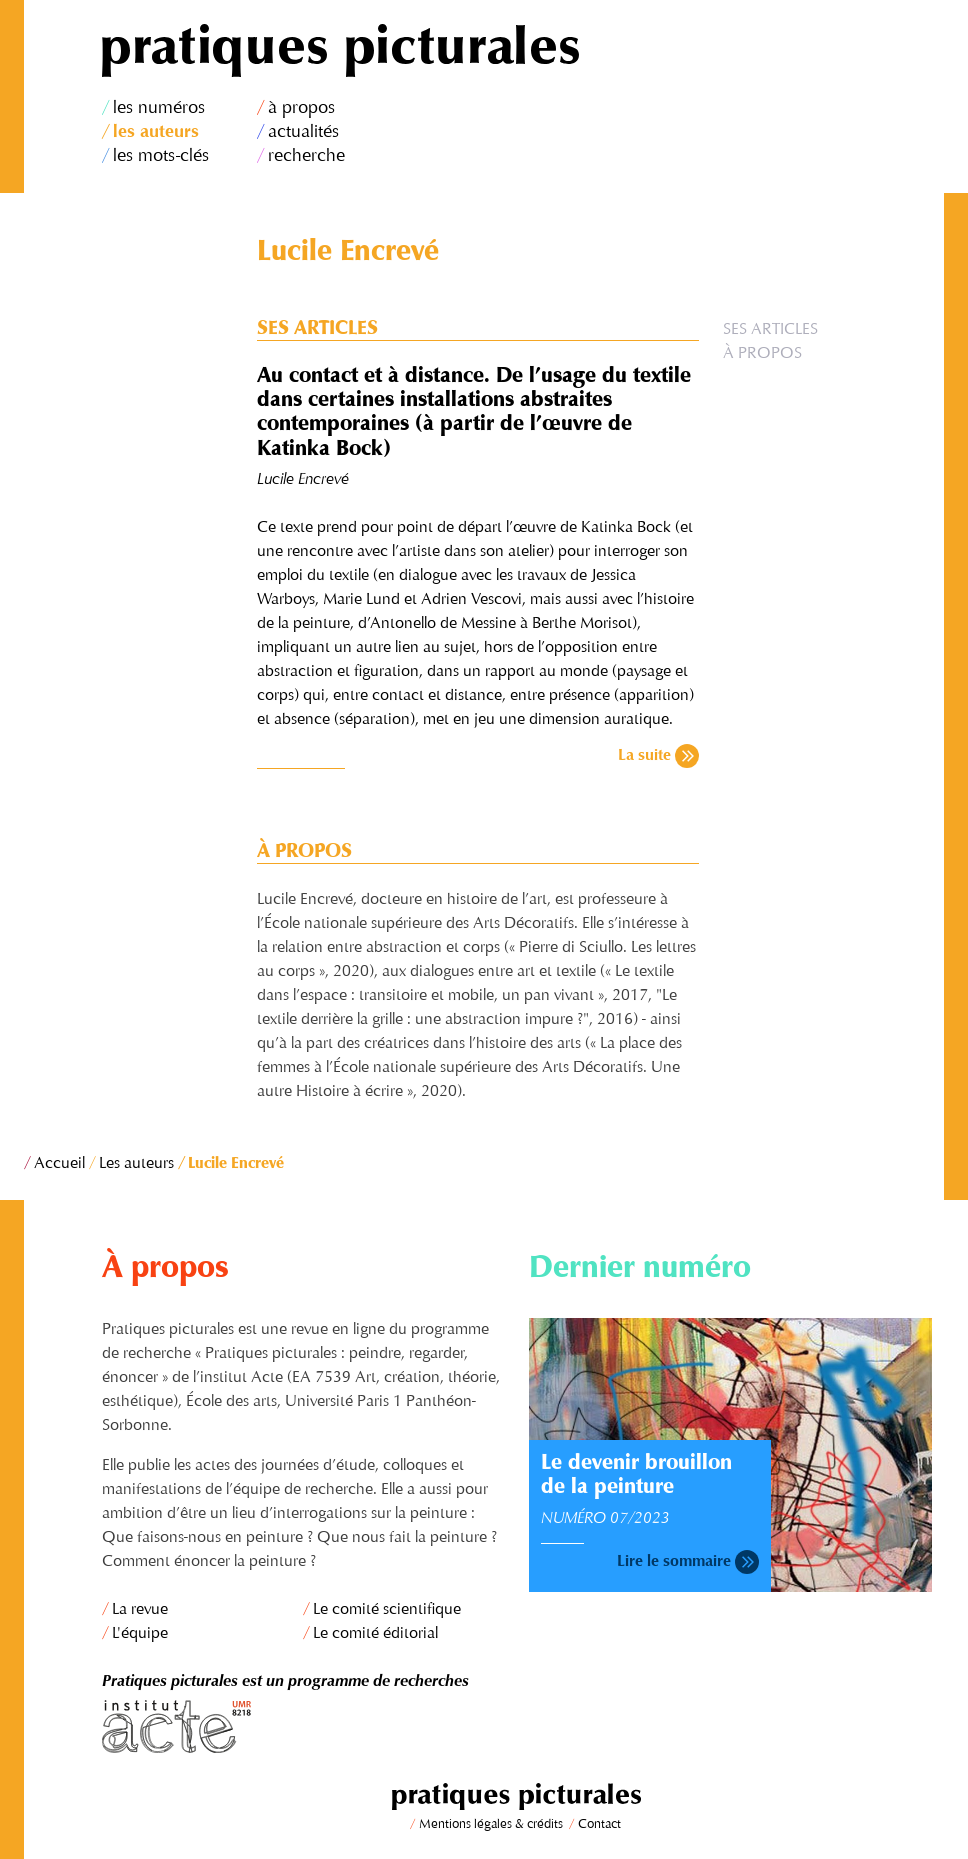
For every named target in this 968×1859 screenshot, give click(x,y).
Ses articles (770, 330)
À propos (762, 354)
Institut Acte (303, 1726)
